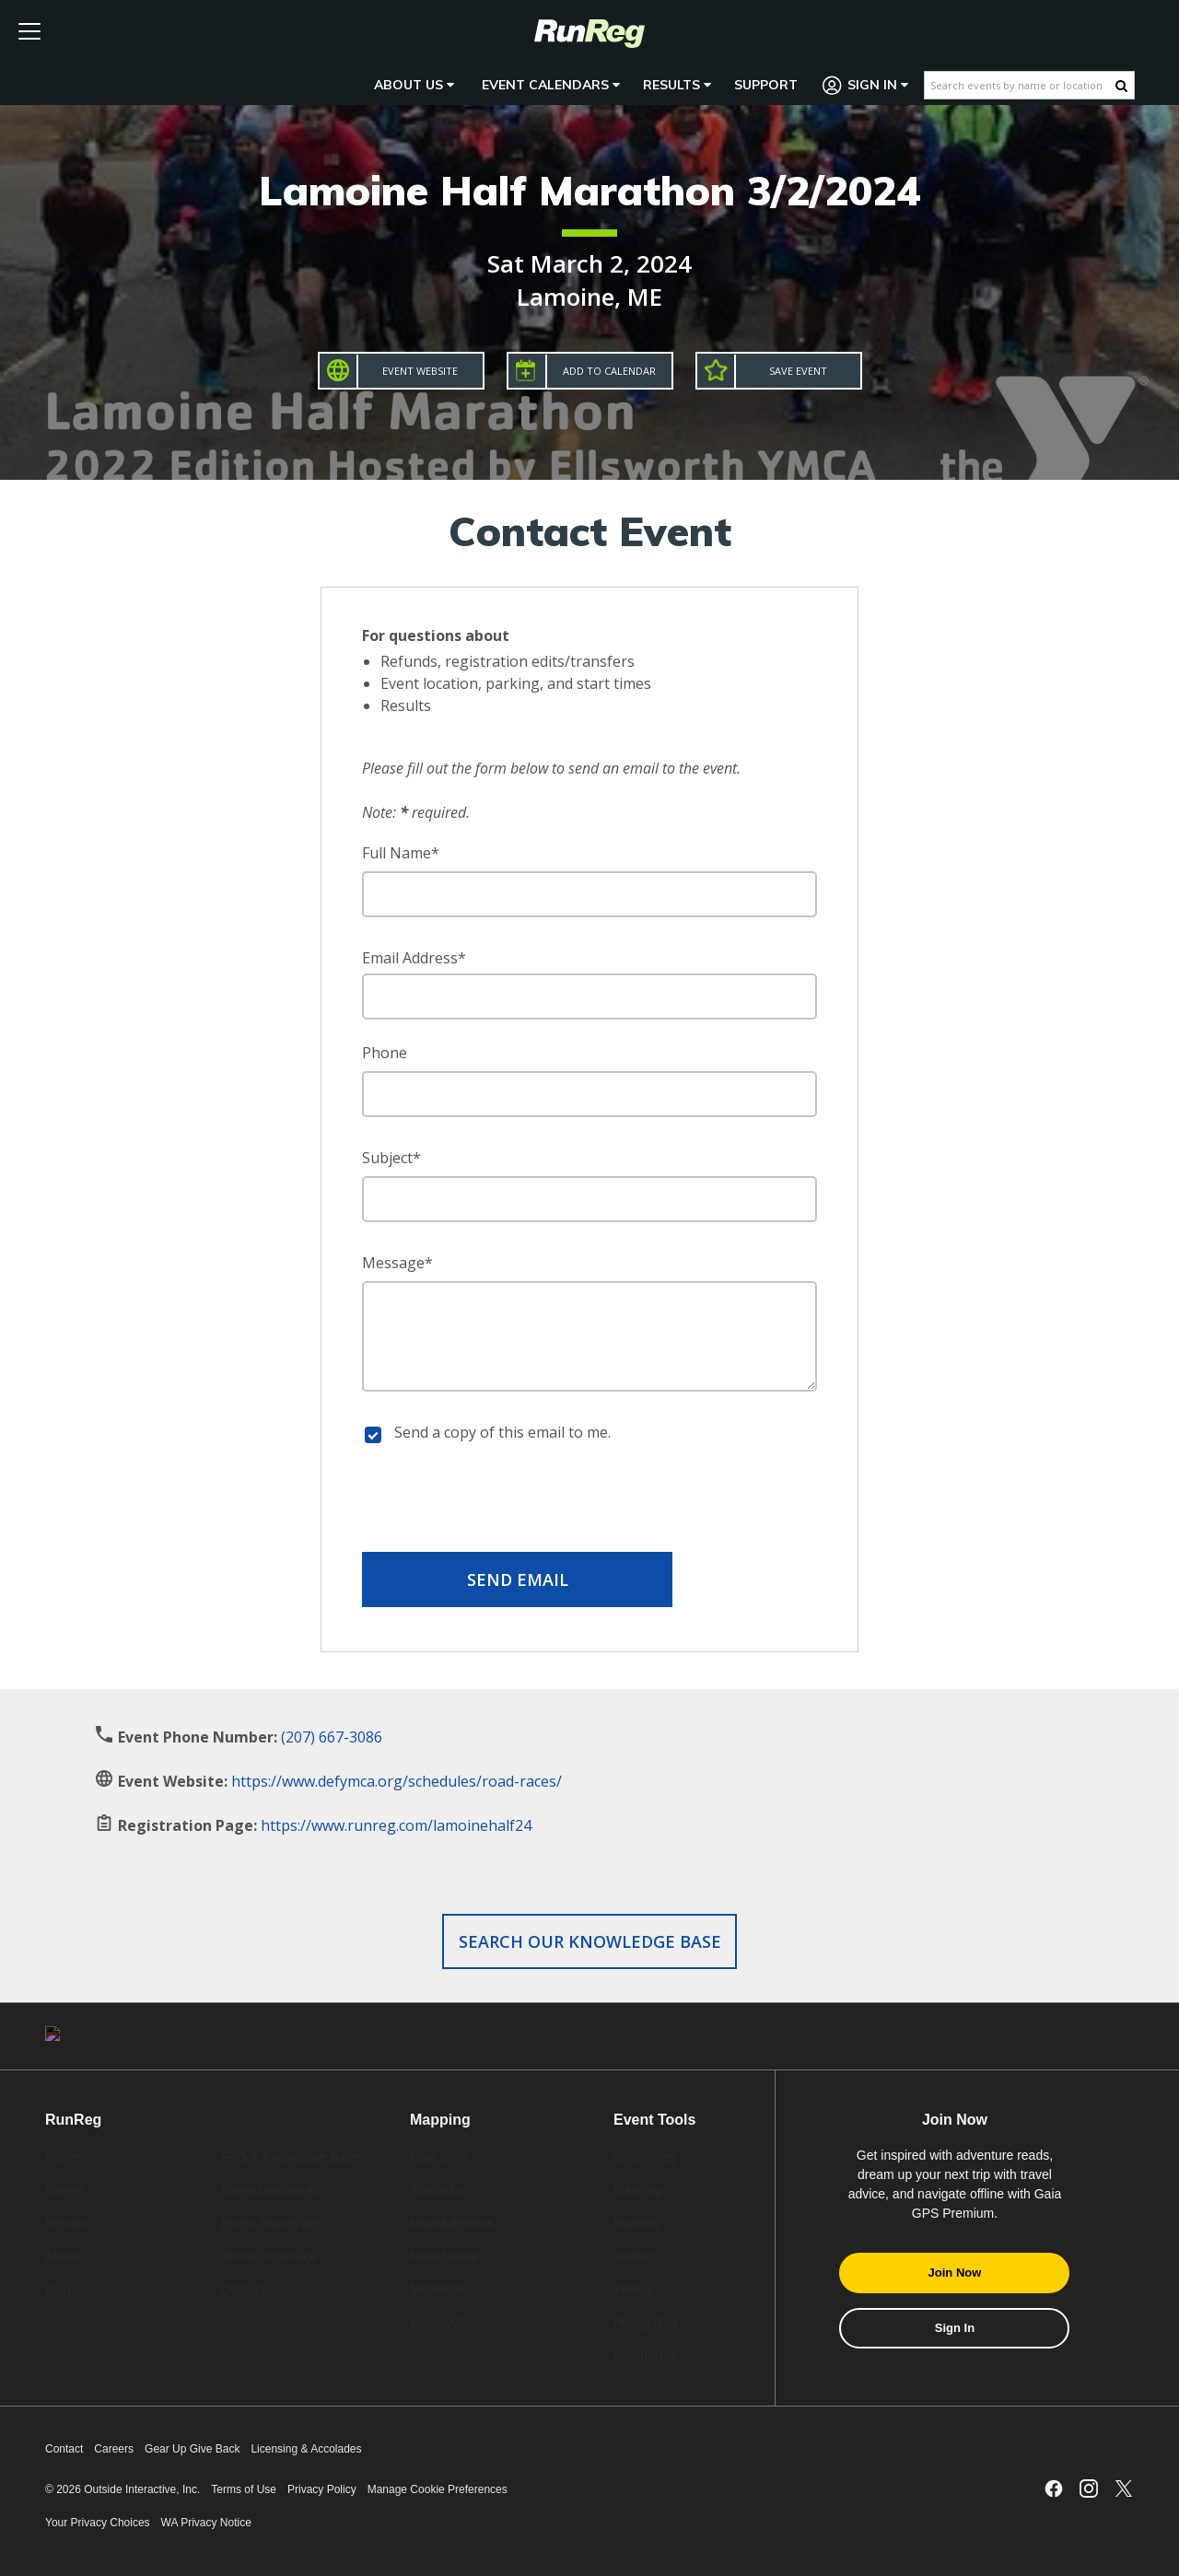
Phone (384, 1053)
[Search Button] (1121, 86)
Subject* (391, 1158)
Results (677, 84)
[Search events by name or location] (1020, 85)
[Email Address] (589, 996)
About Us (414, 84)
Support (766, 84)
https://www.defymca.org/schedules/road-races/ (396, 1781)
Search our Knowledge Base (590, 1941)
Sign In (866, 85)
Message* (397, 1263)
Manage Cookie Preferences (438, 2489)
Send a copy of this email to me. (502, 1432)
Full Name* (400, 853)
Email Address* (414, 958)
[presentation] (589, 1501)
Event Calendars (551, 84)
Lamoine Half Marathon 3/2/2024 (589, 190)
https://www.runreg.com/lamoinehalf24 (396, 1825)
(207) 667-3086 (331, 1737)
